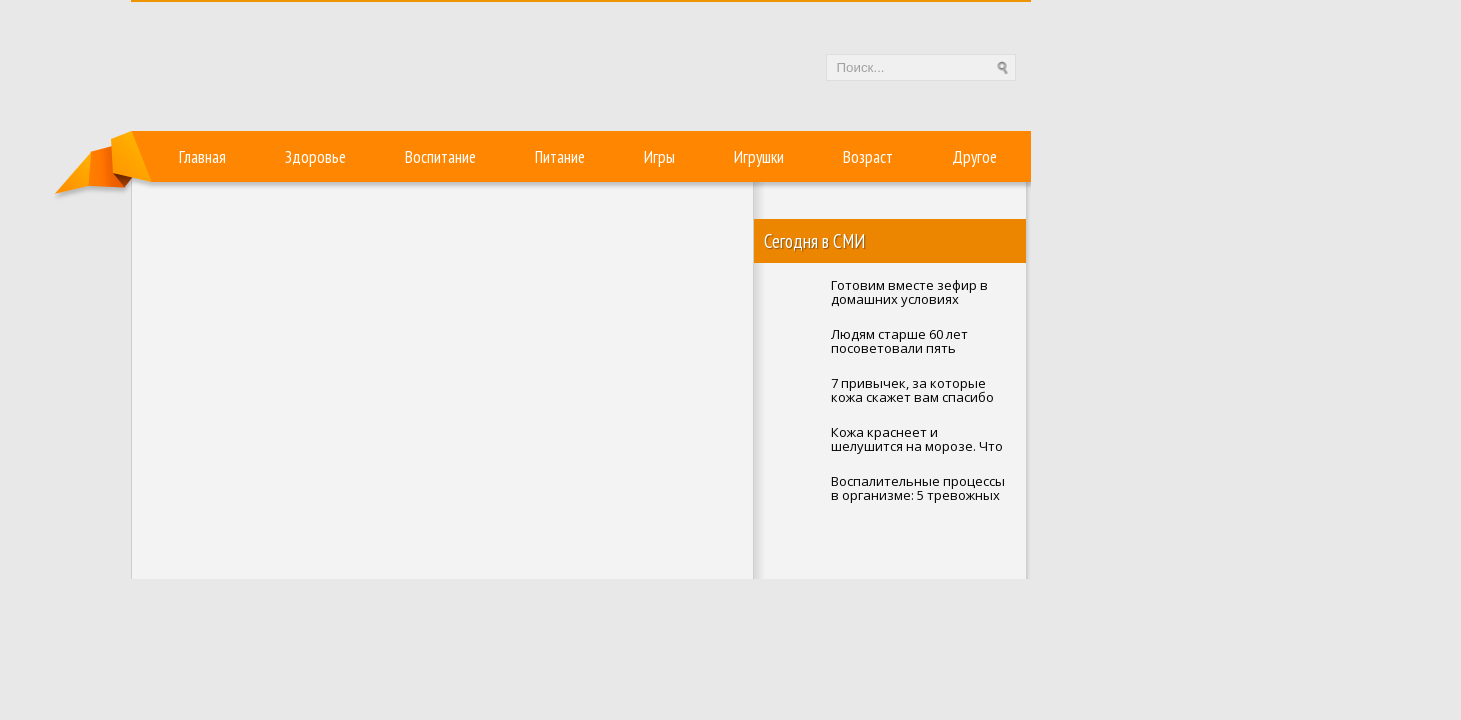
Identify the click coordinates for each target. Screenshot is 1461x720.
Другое (974, 157)
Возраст (868, 157)
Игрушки (759, 157)
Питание (560, 157)
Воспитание (440, 157)
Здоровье (315, 157)
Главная (202, 157)
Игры (659, 157)
